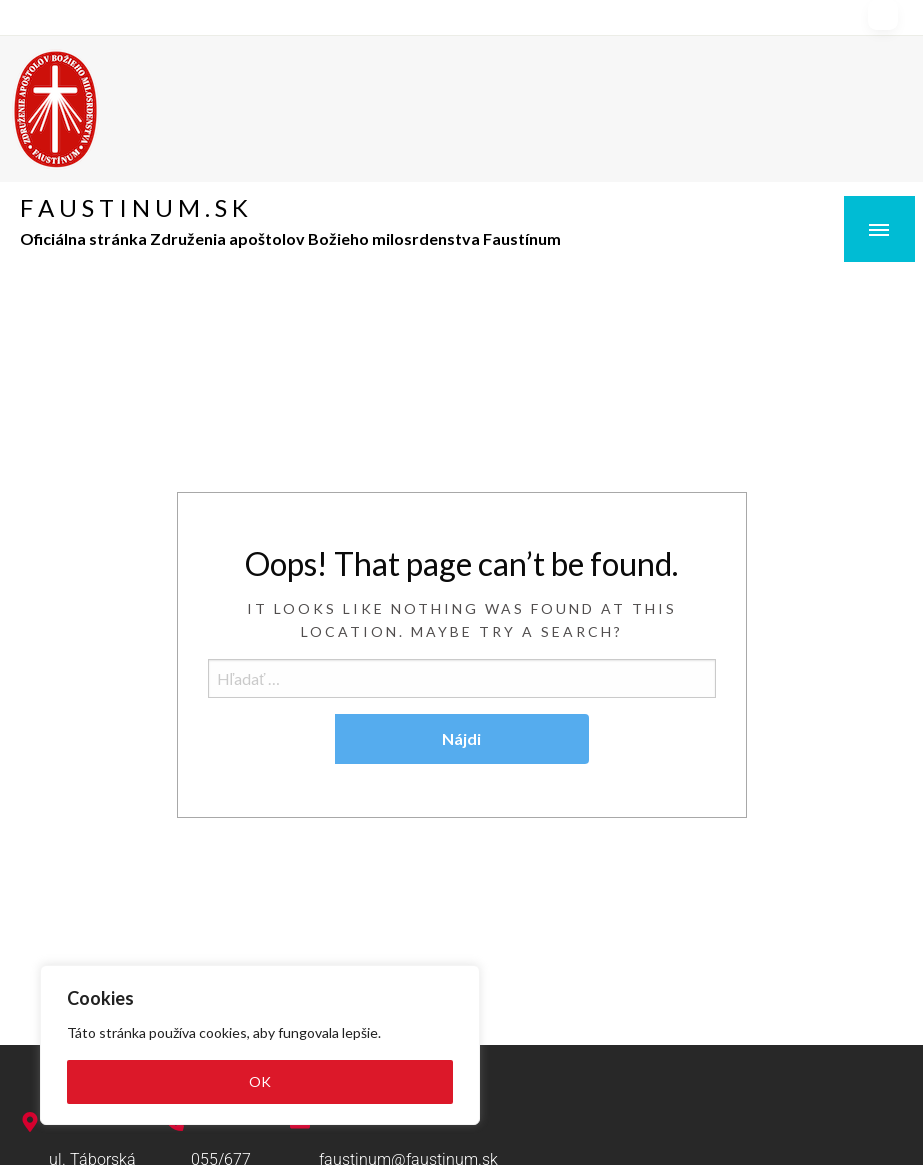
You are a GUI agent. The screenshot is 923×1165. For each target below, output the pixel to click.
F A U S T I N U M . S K (134, 207)
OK (260, 1081)
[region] (260, 1045)
